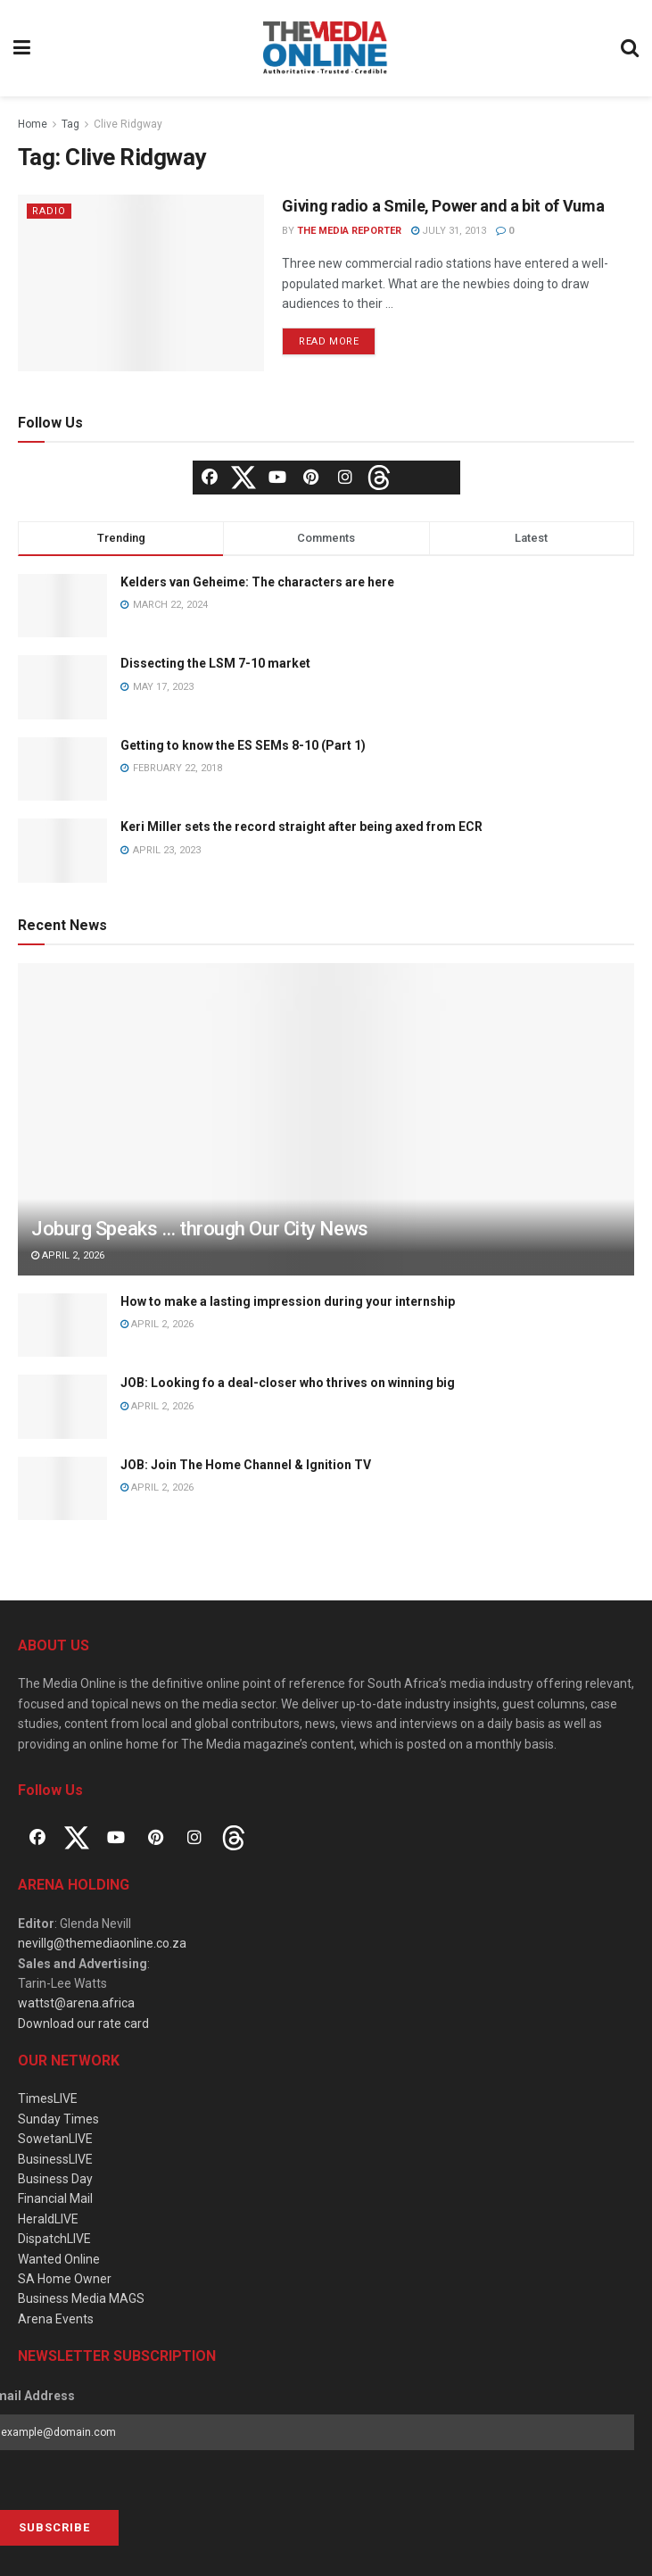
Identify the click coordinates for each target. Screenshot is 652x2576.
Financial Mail (55, 2198)
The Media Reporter (349, 231)
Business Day (55, 2179)
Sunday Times (58, 2119)
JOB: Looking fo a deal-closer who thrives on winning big (287, 1382)
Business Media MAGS (81, 2298)
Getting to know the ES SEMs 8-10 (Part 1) (243, 745)
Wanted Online (59, 2259)
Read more (329, 341)
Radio (49, 211)
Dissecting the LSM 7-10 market (215, 663)
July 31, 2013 (448, 231)
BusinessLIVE (55, 2159)
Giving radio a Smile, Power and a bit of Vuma (443, 205)
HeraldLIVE (48, 2219)
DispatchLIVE (54, 2238)
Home (32, 124)
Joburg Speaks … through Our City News (199, 1228)
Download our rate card (83, 2023)
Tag (70, 124)
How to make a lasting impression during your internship (287, 1301)
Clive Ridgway (128, 124)
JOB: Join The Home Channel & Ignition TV (245, 1465)
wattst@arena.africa (76, 2003)
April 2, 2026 (67, 1255)
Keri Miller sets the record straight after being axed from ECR (301, 826)
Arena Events (56, 2319)
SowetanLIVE (55, 2138)
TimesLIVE (48, 2098)
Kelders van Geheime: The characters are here (257, 582)
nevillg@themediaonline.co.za (102, 1943)
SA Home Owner (64, 2279)
